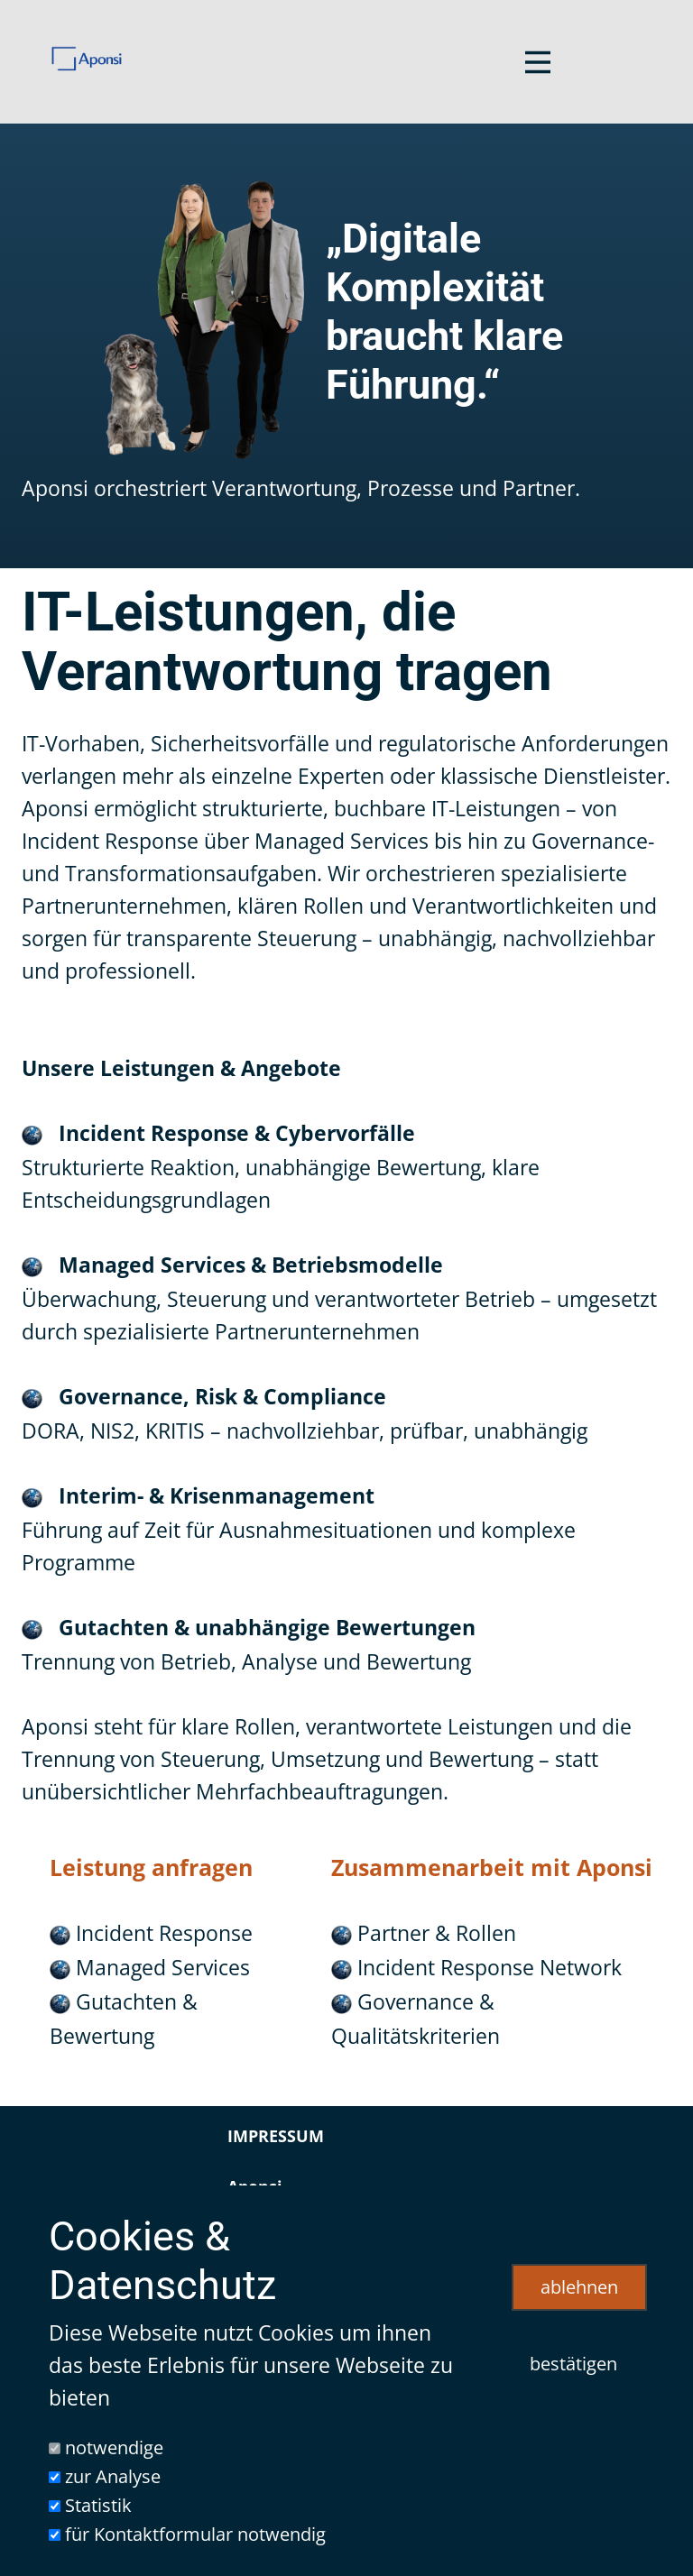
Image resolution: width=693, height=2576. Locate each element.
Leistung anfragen (151, 1867)
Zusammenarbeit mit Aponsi (491, 1867)
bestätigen (573, 2363)
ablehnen (579, 2287)
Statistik (98, 2505)
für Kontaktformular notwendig (195, 2534)
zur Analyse (113, 2476)
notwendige (114, 2447)
